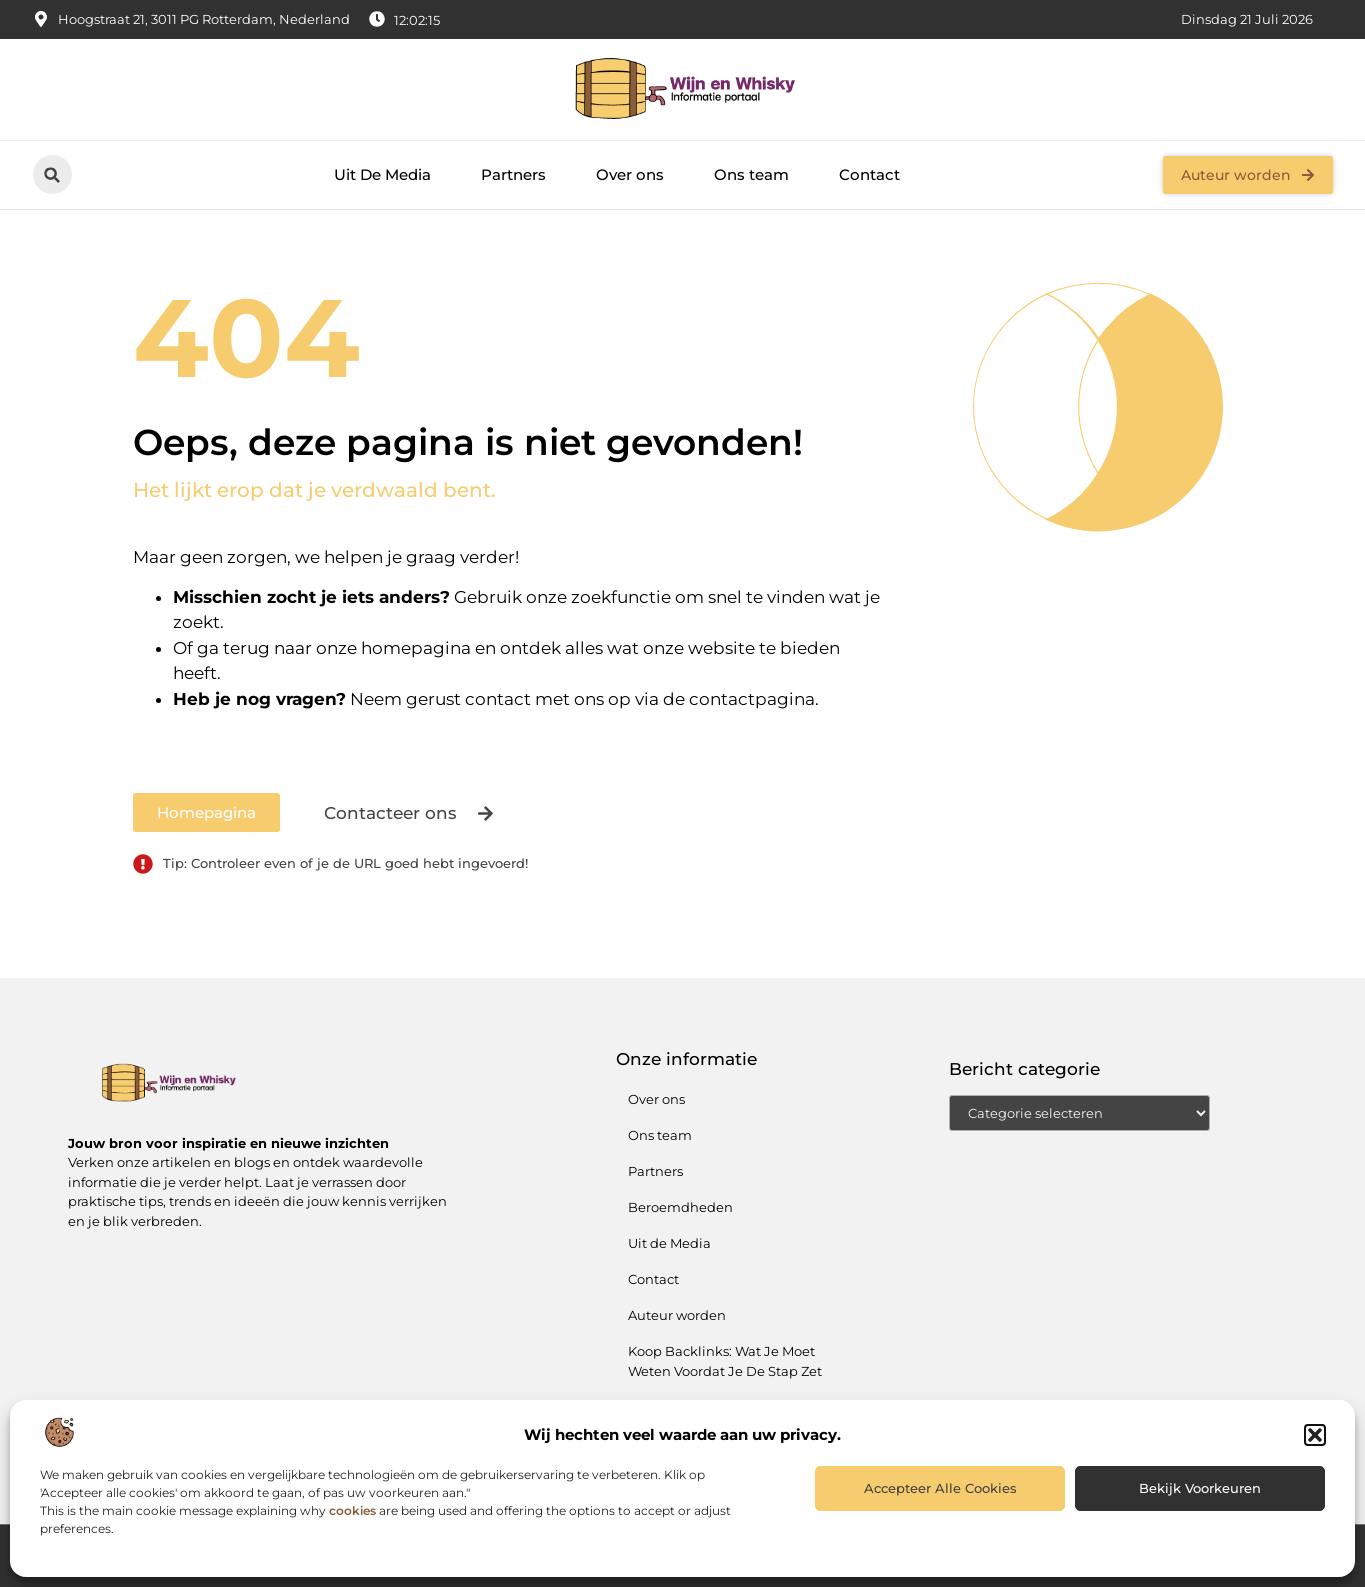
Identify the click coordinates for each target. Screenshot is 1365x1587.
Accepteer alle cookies (940, 1488)
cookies (352, 1510)
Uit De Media (382, 174)
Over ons (630, 174)
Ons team (751, 174)
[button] (1315, 1435)
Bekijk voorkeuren (1200, 1488)
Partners (513, 174)
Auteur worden (677, 1315)
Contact (869, 174)
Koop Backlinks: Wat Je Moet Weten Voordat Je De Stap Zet (725, 1361)
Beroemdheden (680, 1207)
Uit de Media (669, 1243)
